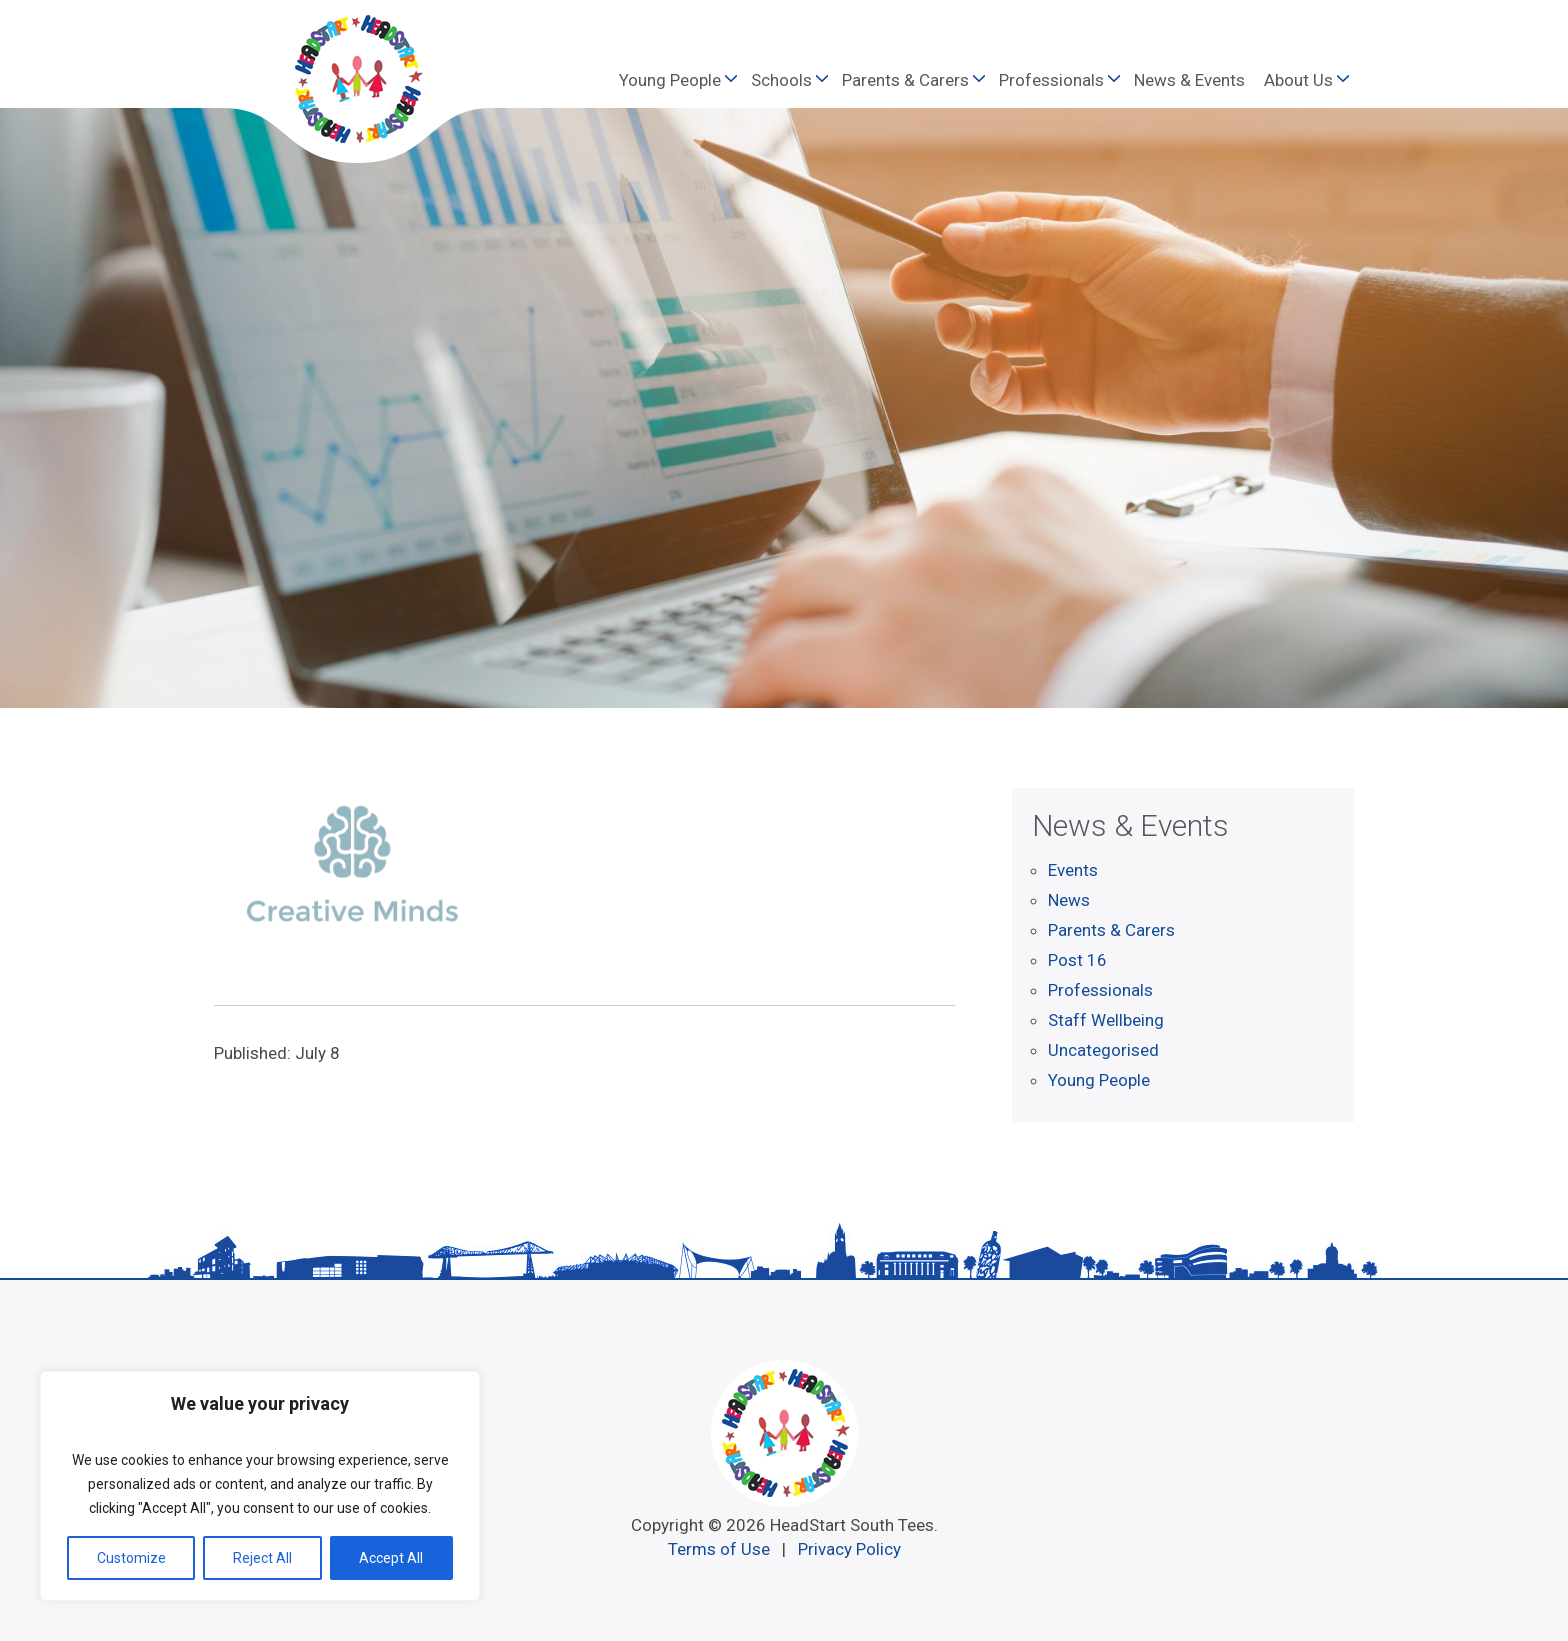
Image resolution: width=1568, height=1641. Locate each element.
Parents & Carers (905, 80)
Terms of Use (719, 1549)
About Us (1298, 80)
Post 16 (1077, 960)
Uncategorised (1103, 1050)
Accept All (391, 1558)
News (1069, 900)
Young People (670, 80)
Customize (131, 1558)
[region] (260, 1486)
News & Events (1189, 80)
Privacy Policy (849, 1549)
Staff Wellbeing (1106, 1020)
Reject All (262, 1558)
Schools (781, 80)
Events (1073, 870)
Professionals (1051, 80)
